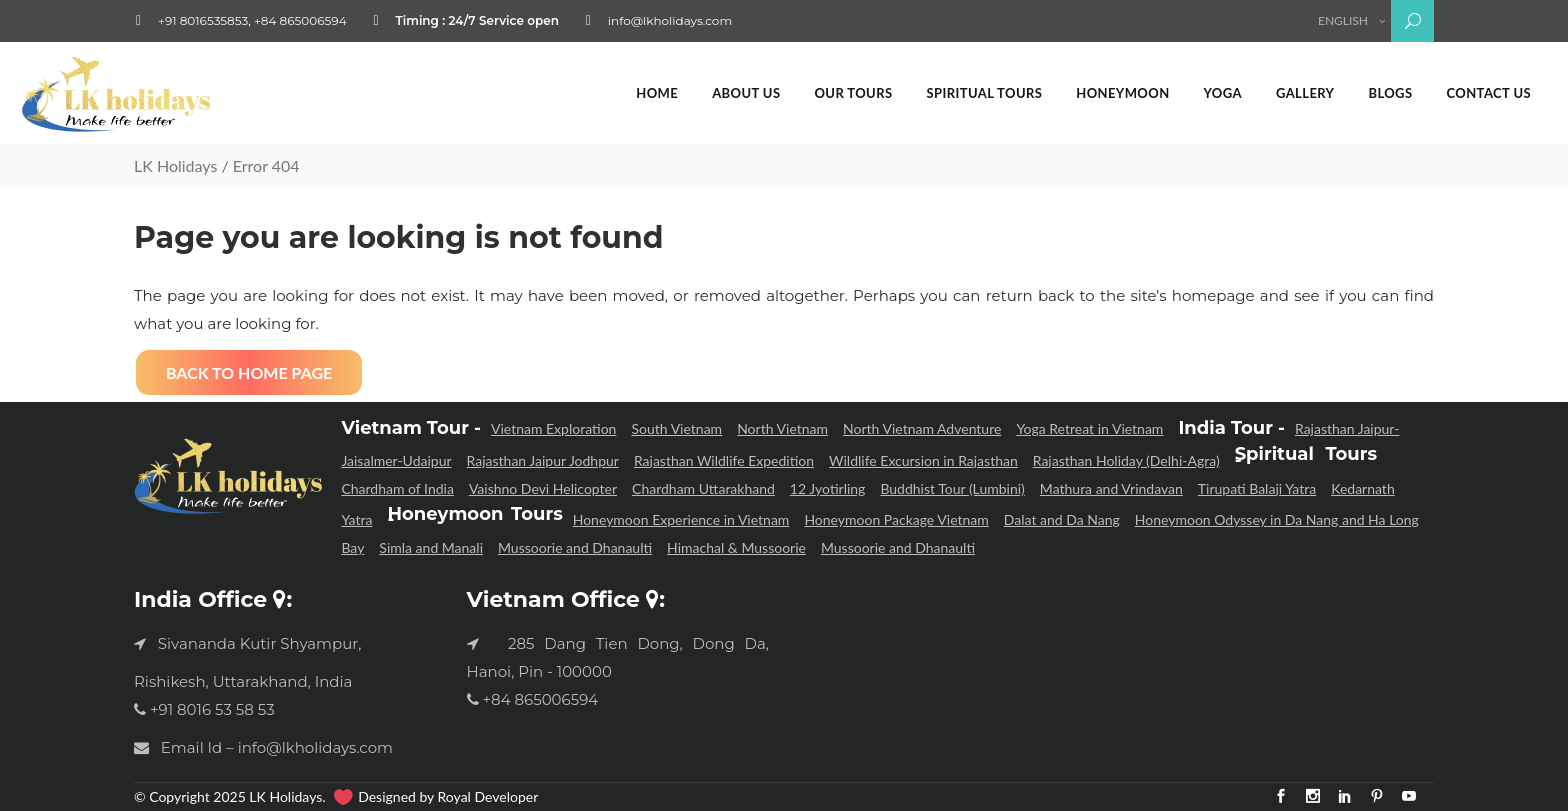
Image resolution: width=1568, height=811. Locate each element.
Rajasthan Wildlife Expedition (724, 460)
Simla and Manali (431, 547)
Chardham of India (397, 488)
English (1341, 20)
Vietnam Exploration (553, 428)
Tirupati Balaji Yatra (1257, 488)
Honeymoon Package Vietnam (896, 519)
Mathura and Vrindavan (1111, 488)
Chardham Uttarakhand (703, 488)
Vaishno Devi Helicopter (543, 488)
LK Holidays (175, 165)
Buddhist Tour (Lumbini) (952, 488)
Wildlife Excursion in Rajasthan (923, 460)
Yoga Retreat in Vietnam (1089, 428)
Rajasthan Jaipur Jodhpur (543, 460)
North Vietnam (782, 428)
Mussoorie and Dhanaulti (575, 547)
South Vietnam (676, 428)
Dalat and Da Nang (1062, 519)
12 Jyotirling (828, 488)
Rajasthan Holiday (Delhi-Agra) (1126, 460)
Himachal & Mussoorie (736, 547)
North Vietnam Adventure (922, 428)
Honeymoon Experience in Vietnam (681, 519)
